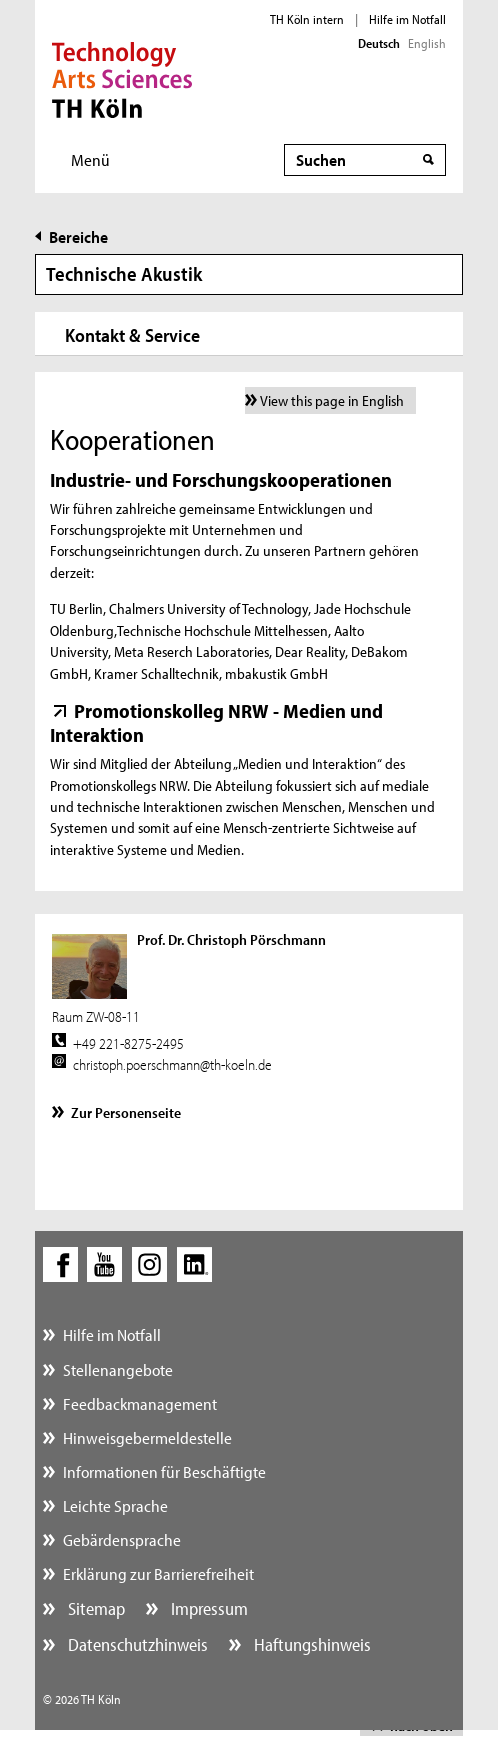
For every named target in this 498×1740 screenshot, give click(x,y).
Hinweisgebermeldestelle (147, 1437)
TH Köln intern (307, 19)
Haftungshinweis (310, 1644)
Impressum (207, 1608)
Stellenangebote (118, 1369)
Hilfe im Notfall (407, 19)
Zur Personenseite (126, 1112)
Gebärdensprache (122, 1539)
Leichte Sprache (115, 1505)
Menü (90, 159)
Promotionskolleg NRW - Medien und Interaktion (216, 722)
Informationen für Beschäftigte (164, 1471)
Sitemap (94, 1608)
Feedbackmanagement (140, 1403)
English (427, 43)
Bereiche (78, 236)
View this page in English (332, 400)
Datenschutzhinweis (136, 1644)
